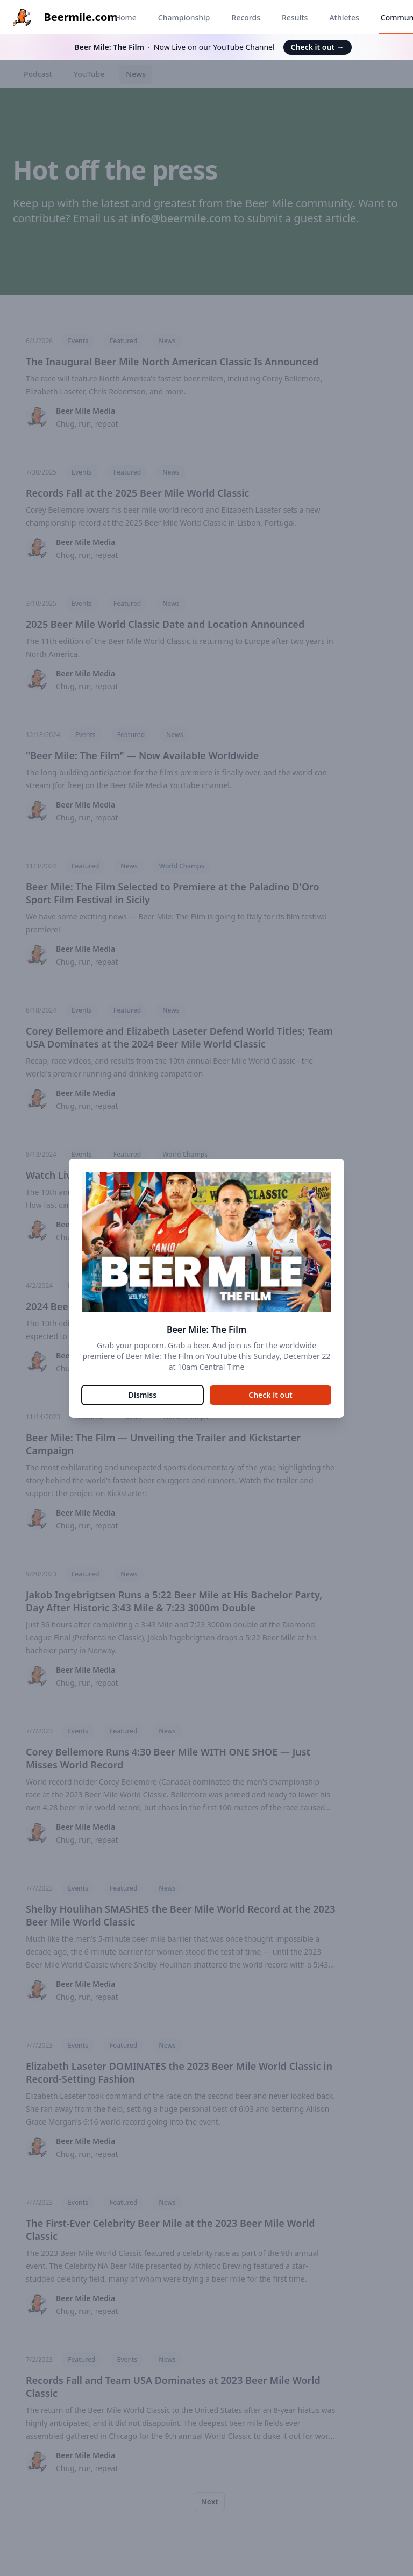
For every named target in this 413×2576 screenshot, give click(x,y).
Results (295, 17)
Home (125, 17)
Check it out (317, 47)
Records (246, 17)
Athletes (344, 17)
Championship (184, 17)
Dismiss (142, 1395)
